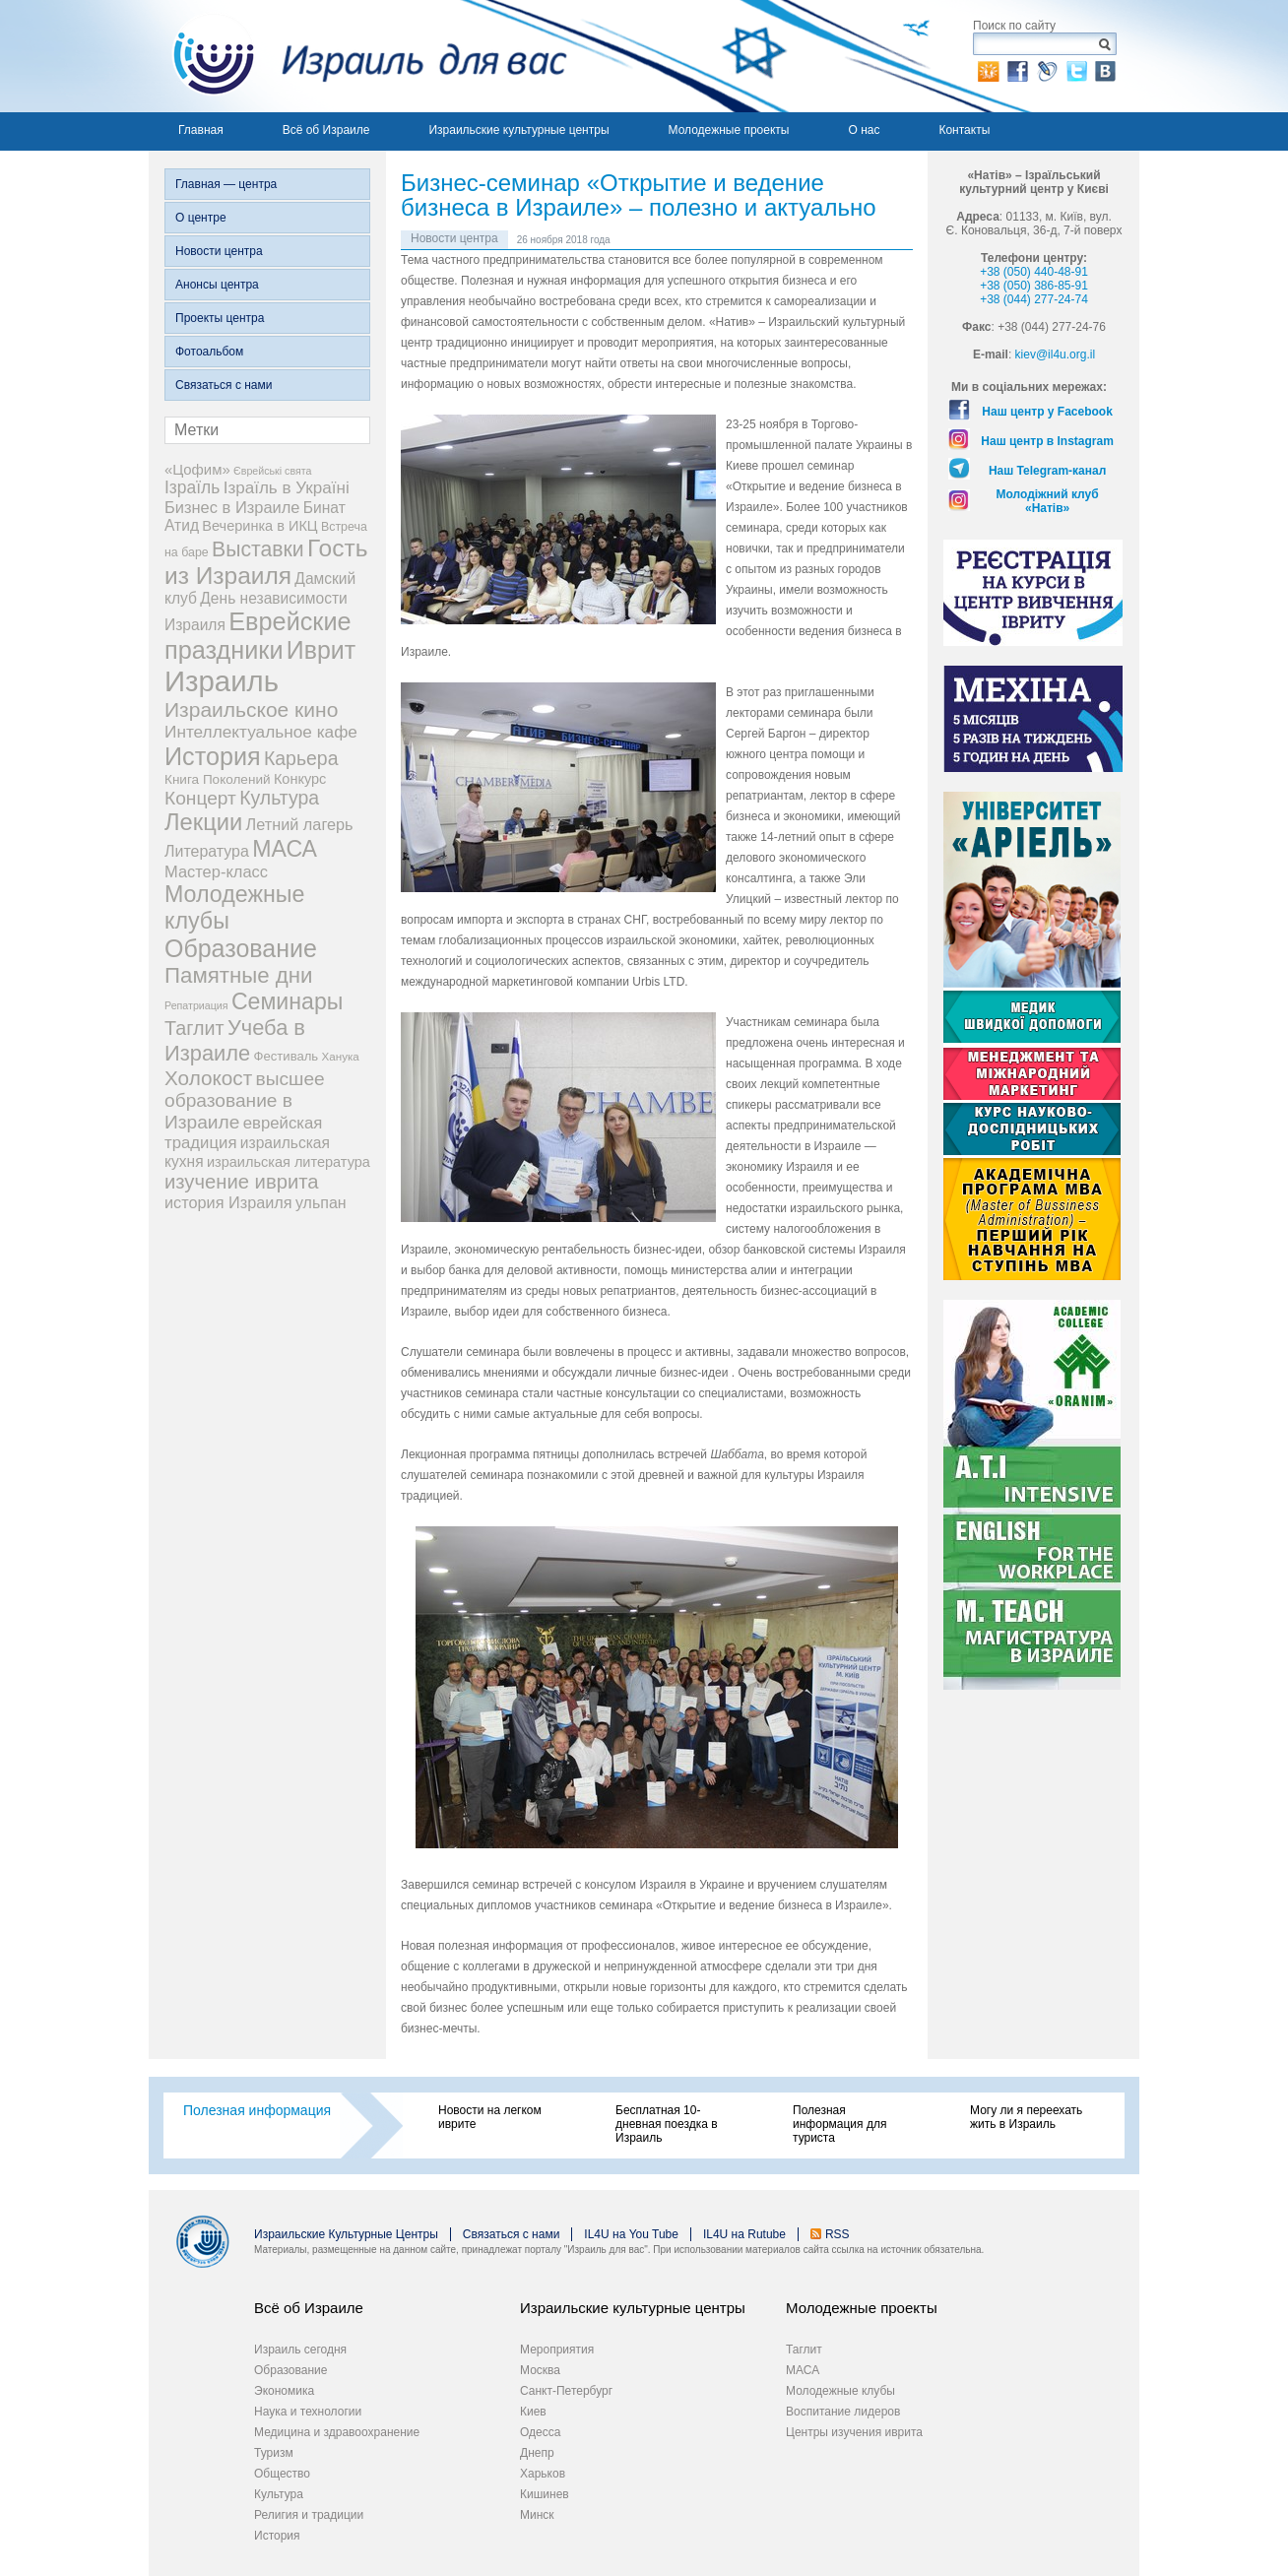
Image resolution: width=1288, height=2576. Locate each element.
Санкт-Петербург (566, 2391)
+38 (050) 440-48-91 (1034, 272)
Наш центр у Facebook (1047, 412)
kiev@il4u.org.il (1055, 354)
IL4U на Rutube (744, 2234)
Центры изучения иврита (854, 2432)
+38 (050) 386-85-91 (1034, 285)
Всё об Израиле (326, 130)
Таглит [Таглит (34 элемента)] (194, 1028)
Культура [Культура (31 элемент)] (279, 797)
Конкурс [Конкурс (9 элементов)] (300, 779)
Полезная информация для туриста (839, 2124)
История (277, 2536)
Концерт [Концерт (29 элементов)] (200, 798)
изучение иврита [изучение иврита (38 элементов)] (241, 1181)
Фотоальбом (209, 351)
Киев (533, 2411)
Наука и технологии (307, 2411)
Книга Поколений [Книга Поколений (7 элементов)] (217, 779)
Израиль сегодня (300, 2349)
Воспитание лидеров (843, 2411)
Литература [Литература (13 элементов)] (206, 851)
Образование (290, 2370)
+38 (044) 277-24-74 (1034, 299)
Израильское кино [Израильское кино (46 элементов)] (251, 709)
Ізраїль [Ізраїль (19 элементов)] (192, 487)
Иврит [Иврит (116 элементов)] (321, 650)
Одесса (540, 2432)
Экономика (284, 2391)
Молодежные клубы (840, 2391)
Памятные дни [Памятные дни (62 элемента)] (238, 975)
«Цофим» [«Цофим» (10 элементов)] (197, 469)
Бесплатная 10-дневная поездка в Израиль (666, 2124)
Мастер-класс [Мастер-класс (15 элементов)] (216, 871)
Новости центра (219, 251)
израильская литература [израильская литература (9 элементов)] (288, 1162)
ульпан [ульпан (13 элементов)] (321, 1202)
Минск (537, 2515)
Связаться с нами (223, 385)
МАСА (802, 2370)
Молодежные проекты (729, 130)
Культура (278, 2494)
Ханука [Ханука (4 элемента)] (340, 1056)
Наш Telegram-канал (1047, 471)
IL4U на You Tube (631, 2234)
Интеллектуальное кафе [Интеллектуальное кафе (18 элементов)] (260, 731)
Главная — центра (226, 184)
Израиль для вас (358, 56)
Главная (201, 130)
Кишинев (544, 2494)
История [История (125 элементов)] (212, 756)
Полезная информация (257, 2110)
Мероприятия (557, 2349)
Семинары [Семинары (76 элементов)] (287, 1001)
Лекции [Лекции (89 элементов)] (203, 822)
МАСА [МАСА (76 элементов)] (284, 849)
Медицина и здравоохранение (336, 2432)
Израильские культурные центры (518, 130)
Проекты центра (219, 318)
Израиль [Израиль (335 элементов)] (221, 681)
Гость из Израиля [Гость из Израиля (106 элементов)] (265, 562)
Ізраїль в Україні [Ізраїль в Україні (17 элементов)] (287, 488)
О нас (863, 130)
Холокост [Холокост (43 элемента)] (208, 1077)
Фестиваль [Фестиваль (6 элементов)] (286, 1056)
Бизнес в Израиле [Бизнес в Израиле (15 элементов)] (232, 507)
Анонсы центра (217, 284)
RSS (837, 2234)
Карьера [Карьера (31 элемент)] (301, 758)
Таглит (804, 2349)
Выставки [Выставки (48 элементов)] (258, 549)
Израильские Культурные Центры (346, 2234)
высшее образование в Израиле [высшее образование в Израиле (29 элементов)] (244, 1100)
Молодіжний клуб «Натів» (1048, 501)
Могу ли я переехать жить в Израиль (1026, 2117)
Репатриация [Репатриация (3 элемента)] (196, 1005)
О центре (200, 218)
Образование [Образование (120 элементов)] (240, 948)
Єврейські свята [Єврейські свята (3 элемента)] (272, 471)
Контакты (964, 130)
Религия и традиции (308, 2515)
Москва (540, 2370)
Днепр (537, 2453)
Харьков (542, 2473)
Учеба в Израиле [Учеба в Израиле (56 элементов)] (234, 1040)
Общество (282, 2473)
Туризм (273, 2453)
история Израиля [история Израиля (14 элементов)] (228, 1202)
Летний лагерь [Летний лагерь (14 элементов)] (300, 824)
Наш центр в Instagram (1047, 441)
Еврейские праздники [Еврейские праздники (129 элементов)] (258, 636)
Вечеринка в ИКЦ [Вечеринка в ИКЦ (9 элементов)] (259, 526)
